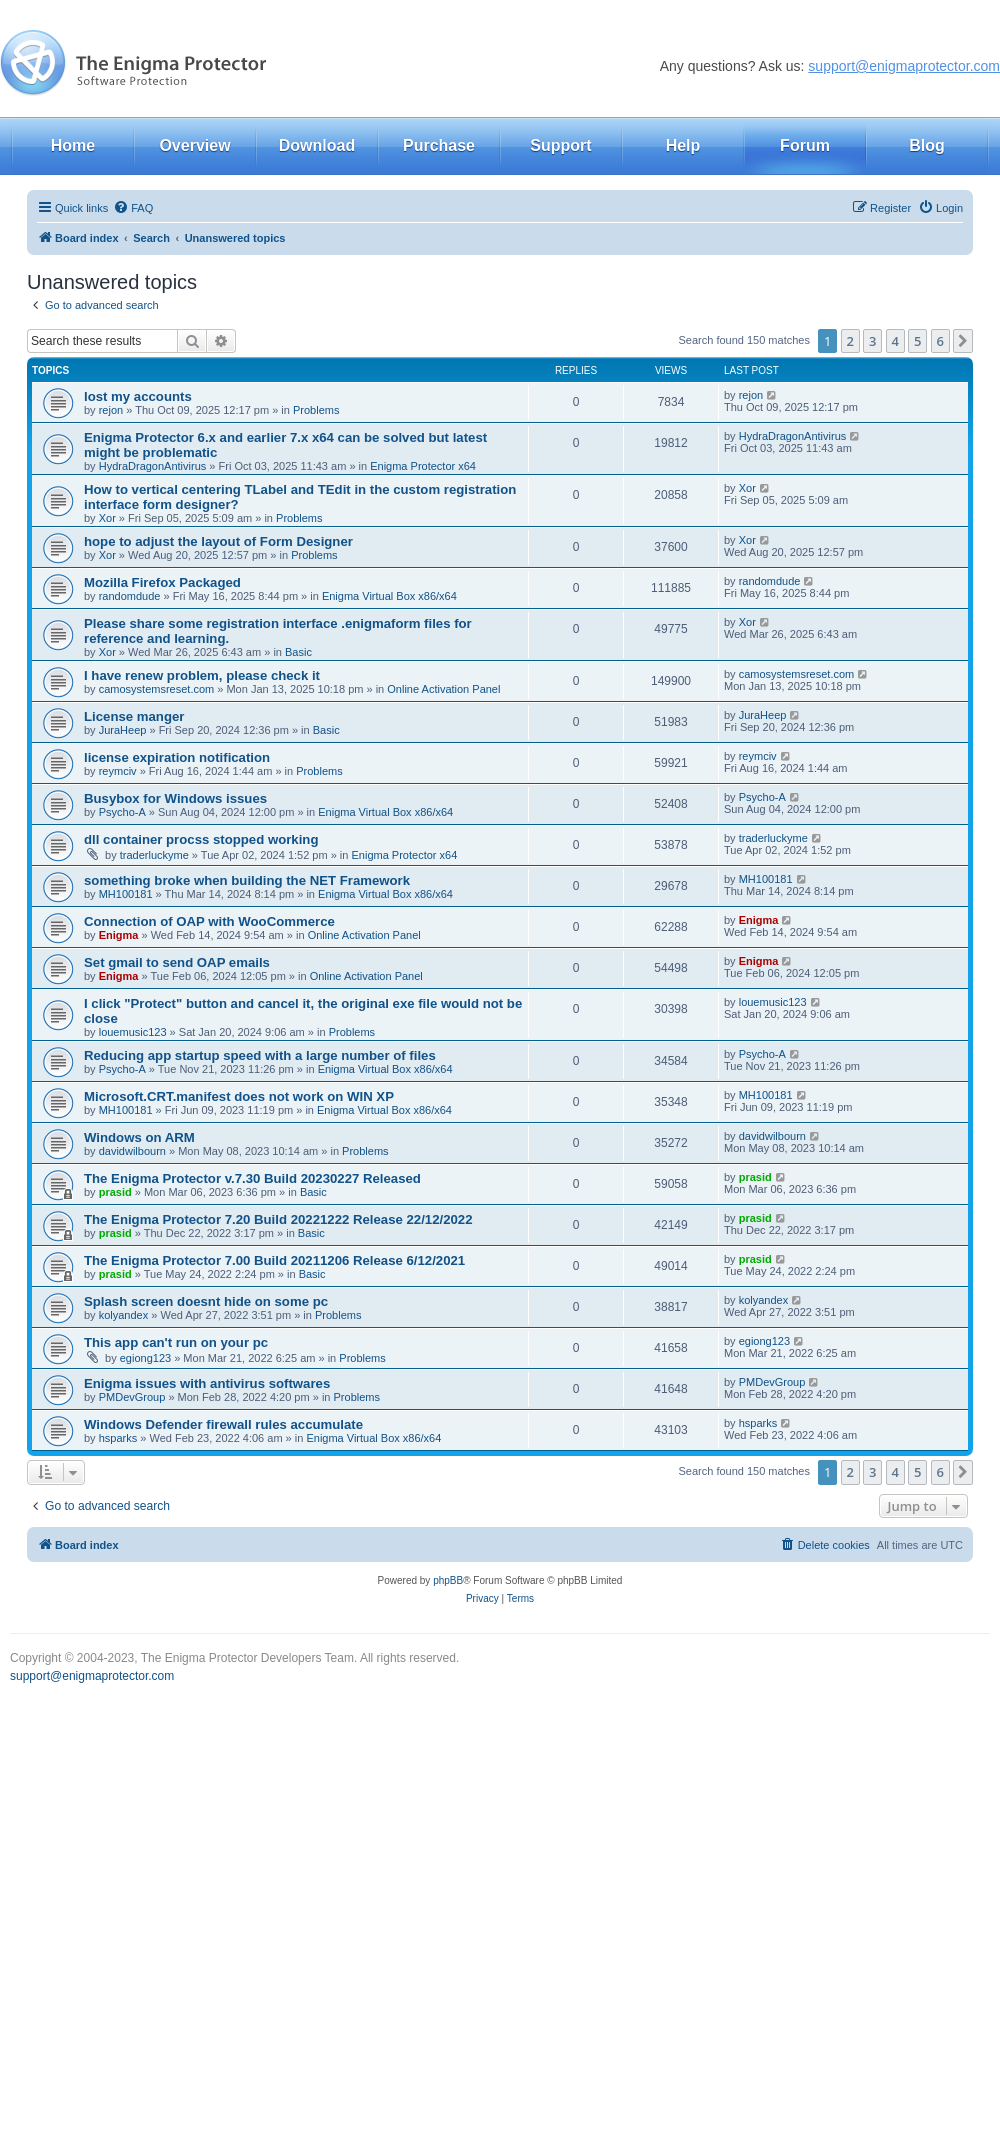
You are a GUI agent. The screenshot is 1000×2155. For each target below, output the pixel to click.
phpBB (448, 1580)
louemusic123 (133, 1032)
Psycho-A (122, 812)
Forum (805, 145)
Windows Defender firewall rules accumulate (223, 1424)
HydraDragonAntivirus (153, 466)
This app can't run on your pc (176, 1342)
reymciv (118, 771)
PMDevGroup (132, 1397)
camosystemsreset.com (157, 689)
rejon (111, 410)
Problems (316, 410)
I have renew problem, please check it (202, 675)
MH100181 (126, 894)
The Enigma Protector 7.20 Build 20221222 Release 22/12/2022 (278, 1219)
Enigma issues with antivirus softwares (207, 1383)
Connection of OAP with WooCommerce (209, 921)
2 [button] (850, 341)
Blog (927, 145)
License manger (134, 716)
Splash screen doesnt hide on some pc (206, 1301)
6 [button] (940, 341)
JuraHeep (123, 730)
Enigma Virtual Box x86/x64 (389, 596)
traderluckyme (154, 855)
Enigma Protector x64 (423, 466)
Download (317, 145)
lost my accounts (138, 396)
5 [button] (917, 341)
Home (73, 145)
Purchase (439, 145)
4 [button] (895, 341)
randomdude (130, 596)
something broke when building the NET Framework (247, 880)
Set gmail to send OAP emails (177, 962)
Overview (194, 145)
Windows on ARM (139, 1137)
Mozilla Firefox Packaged (162, 582)
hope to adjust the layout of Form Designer (218, 541)
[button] (963, 341)
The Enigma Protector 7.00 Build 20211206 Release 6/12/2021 (274, 1260)
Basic (298, 652)
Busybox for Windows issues (175, 798)
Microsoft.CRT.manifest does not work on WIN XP (239, 1096)
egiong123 (145, 1358)
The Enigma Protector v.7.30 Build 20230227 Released (252, 1178)
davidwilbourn (132, 1151)
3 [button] (872, 341)
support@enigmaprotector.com (904, 66)
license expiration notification (177, 757)
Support (560, 145)
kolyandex (124, 1315)
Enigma (119, 935)
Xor (107, 518)
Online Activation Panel (443, 689)
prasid (115, 1192)
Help (683, 145)
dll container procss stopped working (201, 839)
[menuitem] (133, 208)
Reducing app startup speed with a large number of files (260, 1055)
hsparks (118, 1438)
